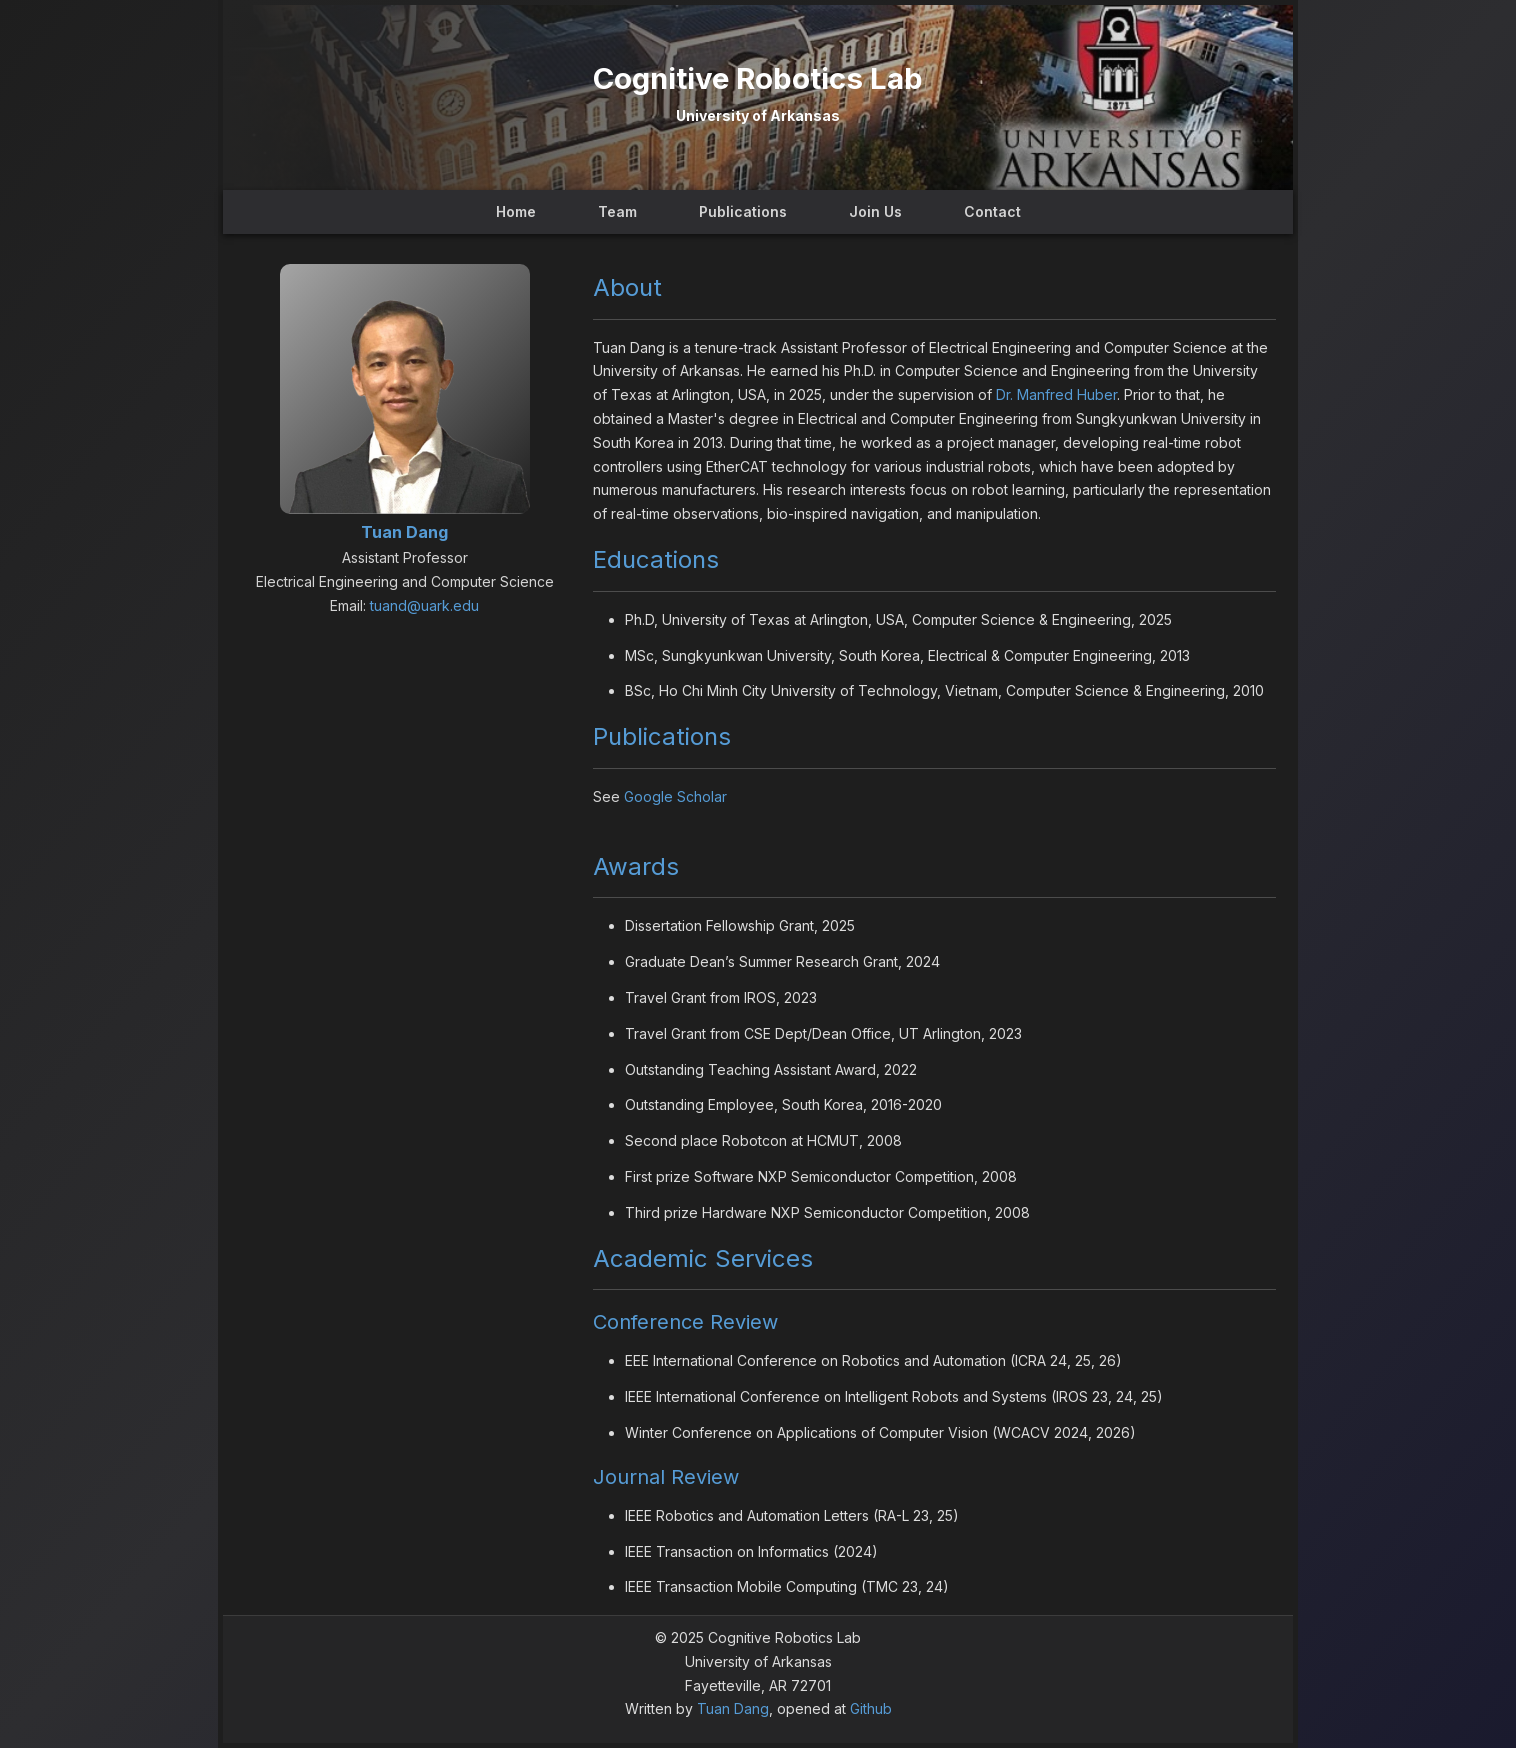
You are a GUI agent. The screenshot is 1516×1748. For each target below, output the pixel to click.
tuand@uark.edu (424, 605)
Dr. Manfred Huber (1056, 394)
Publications (743, 211)
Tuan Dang (733, 1708)
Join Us (875, 211)
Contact (992, 211)
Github (871, 1708)
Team (617, 211)
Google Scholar (675, 796)
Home (516, 211)
